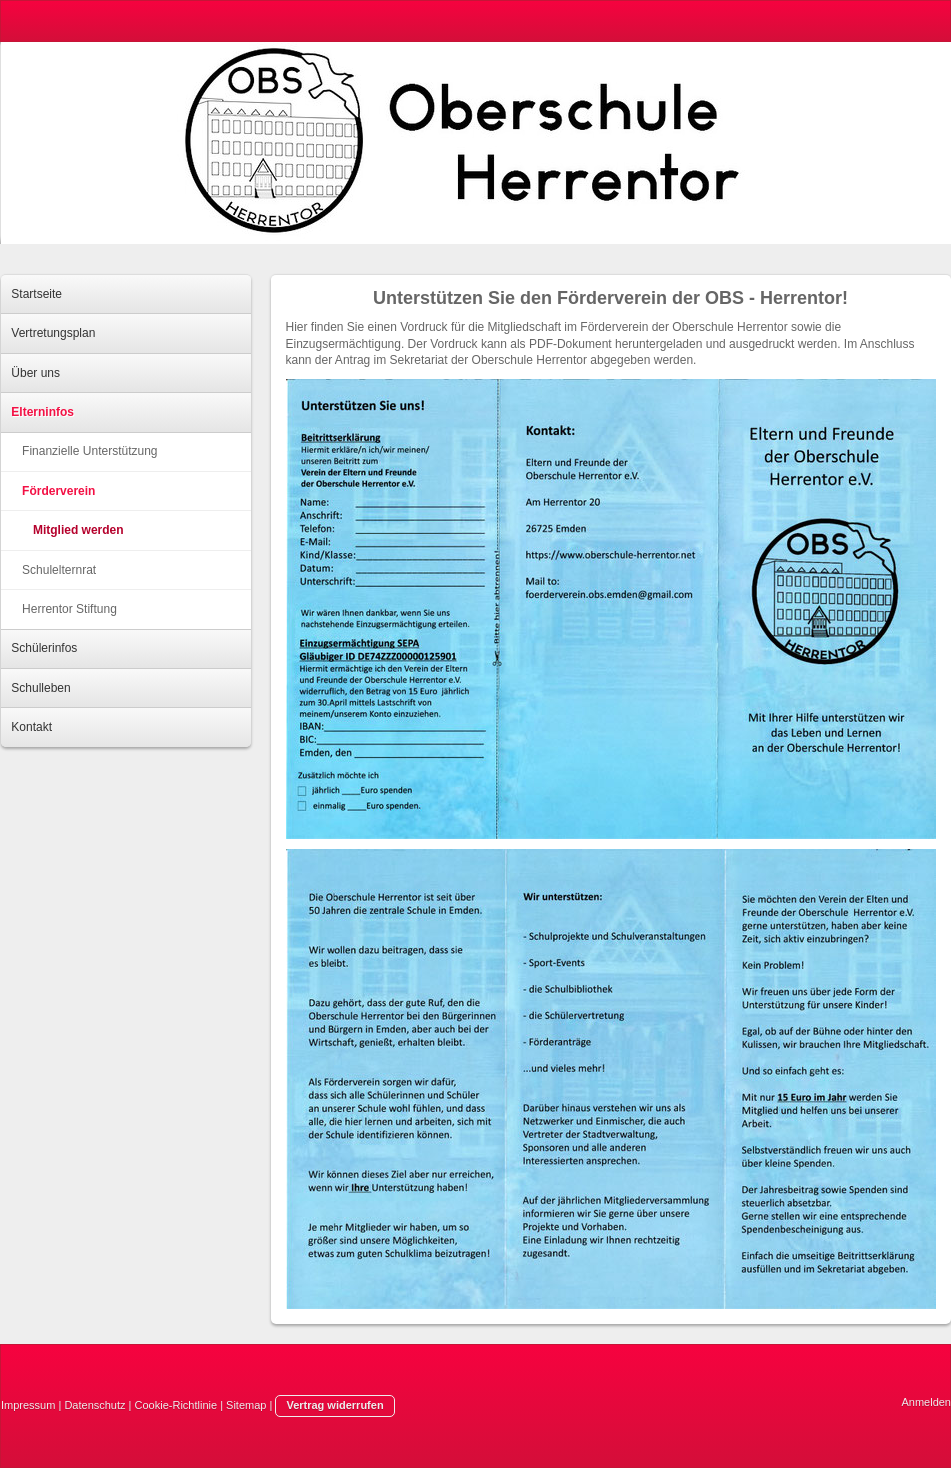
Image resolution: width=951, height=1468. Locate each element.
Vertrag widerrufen (334, 1405)
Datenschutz (94, 1405)
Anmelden (926, 1402)
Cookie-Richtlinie (176, 1405)
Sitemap (246, 1405)
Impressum (28, 1405)
